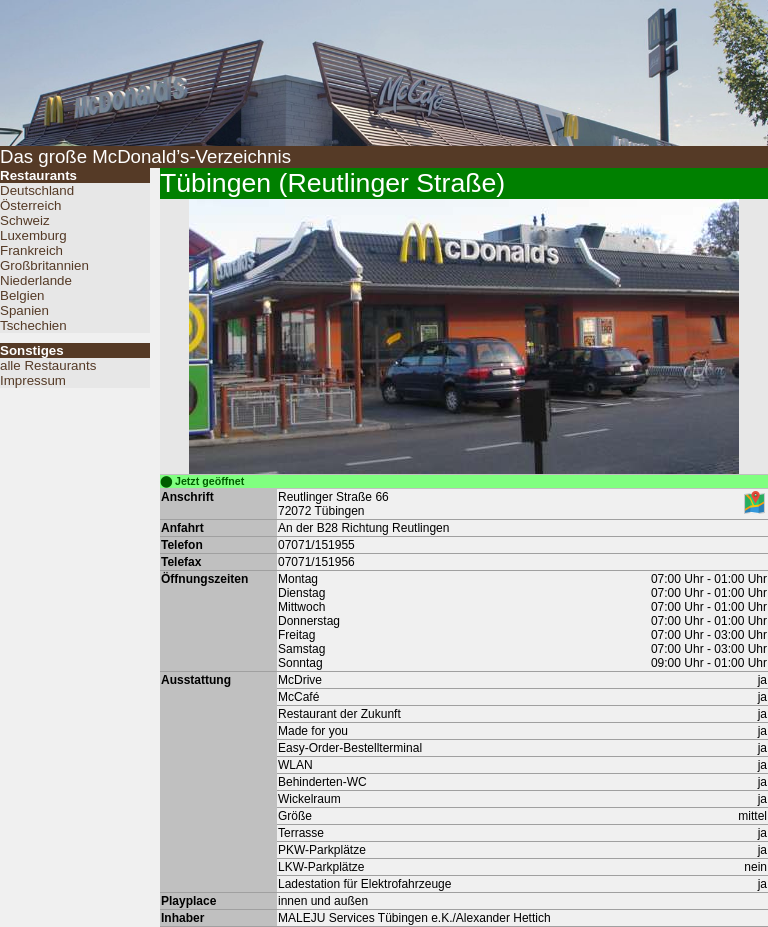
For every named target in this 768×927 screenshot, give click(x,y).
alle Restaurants (48, 365)
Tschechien (33, 325)
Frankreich (31, 250)
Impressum (33, 380)
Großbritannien (44, 265)
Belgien (22, 295)
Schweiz (25, 220)
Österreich (30, 205)
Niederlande (36, 280)
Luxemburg (33, 235)
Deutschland (37, 190)
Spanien (24, 310)
